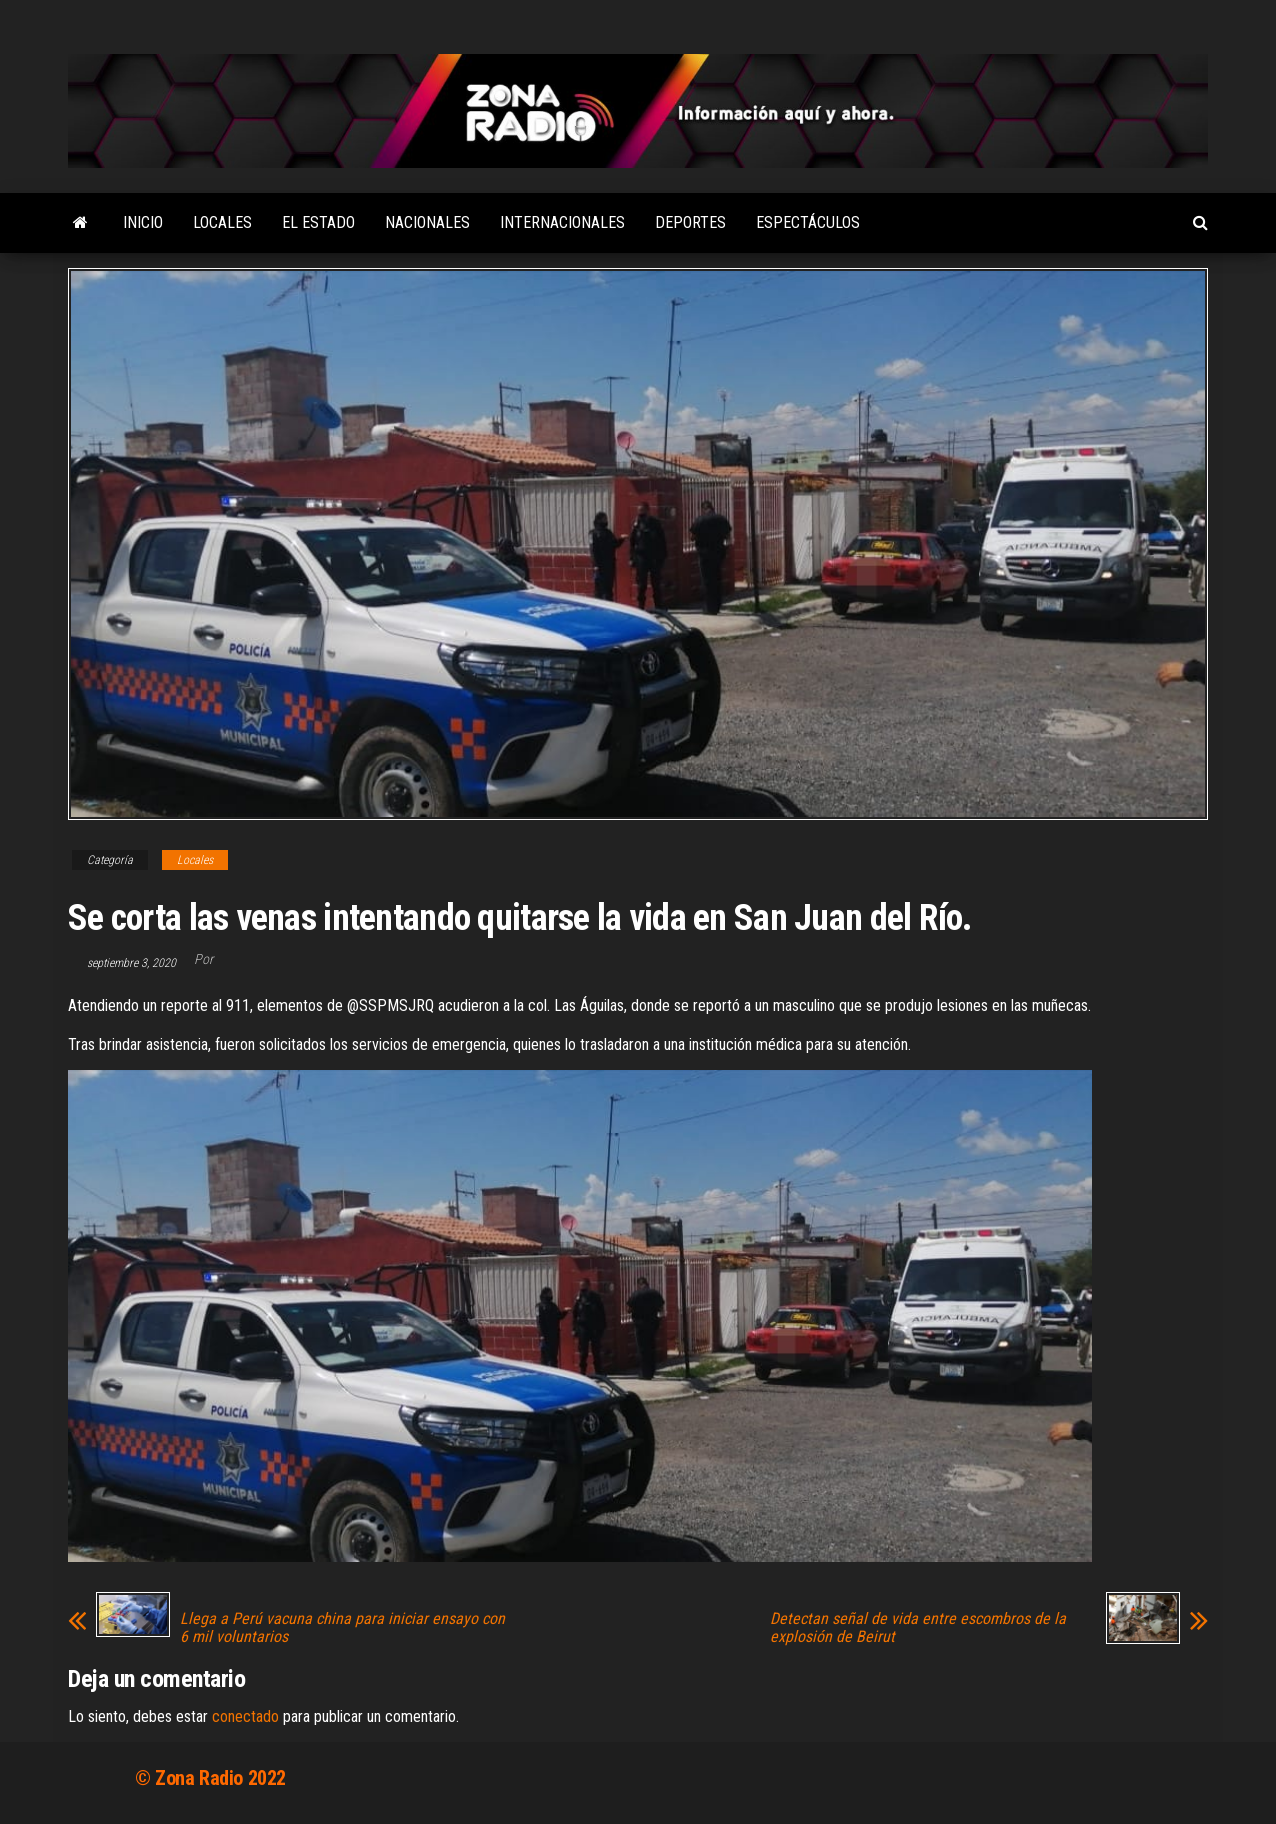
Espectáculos (808, 222)
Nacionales (427, 222)
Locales (222, 222)
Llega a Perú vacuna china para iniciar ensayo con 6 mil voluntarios (342, 1628)
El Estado (318, 222)
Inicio (143, 222)
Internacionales (562, 222)
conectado (245, 1716)
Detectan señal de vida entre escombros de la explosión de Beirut (918, 1628)
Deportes (690, 222)
